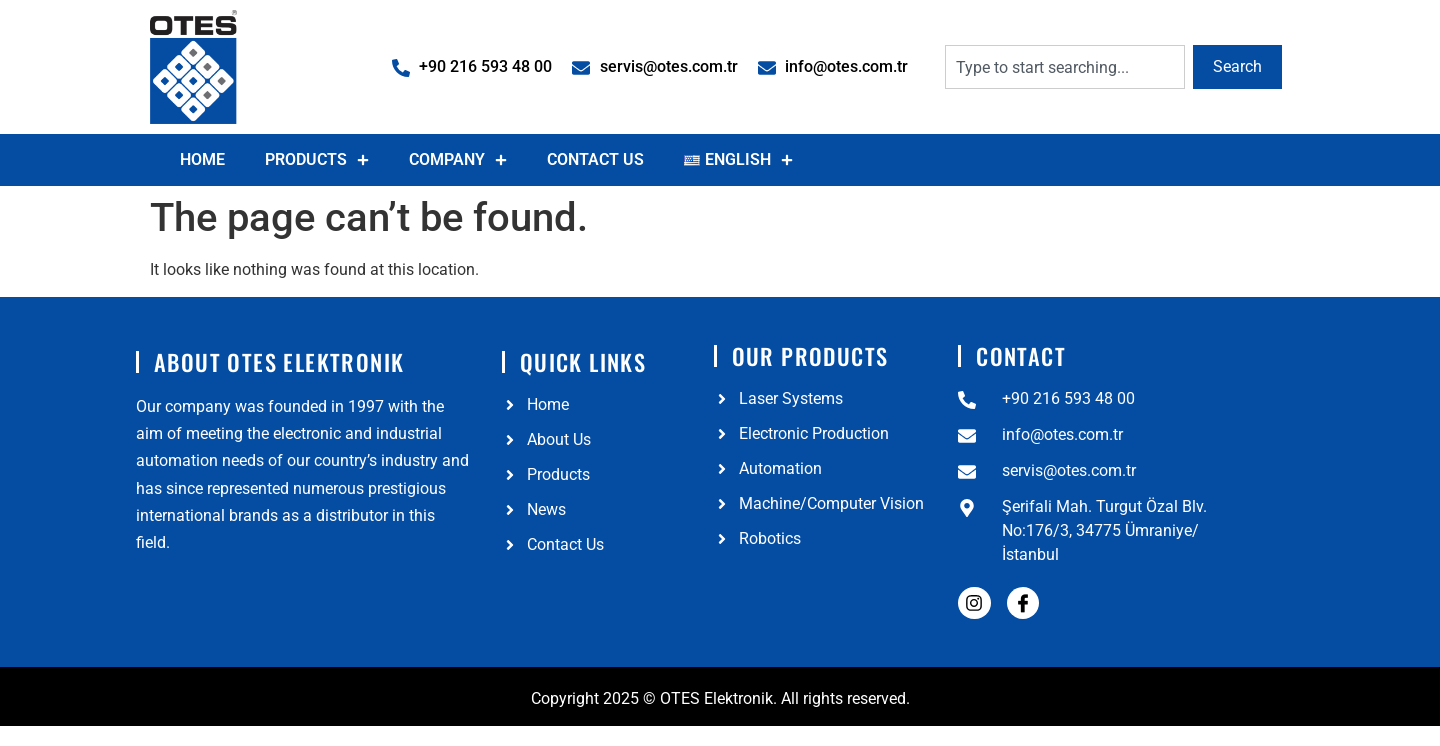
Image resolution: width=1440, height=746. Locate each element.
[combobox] (1065, 67)
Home (202, 159)
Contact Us (595, 159)
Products (317, 160)
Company (458, 160)
